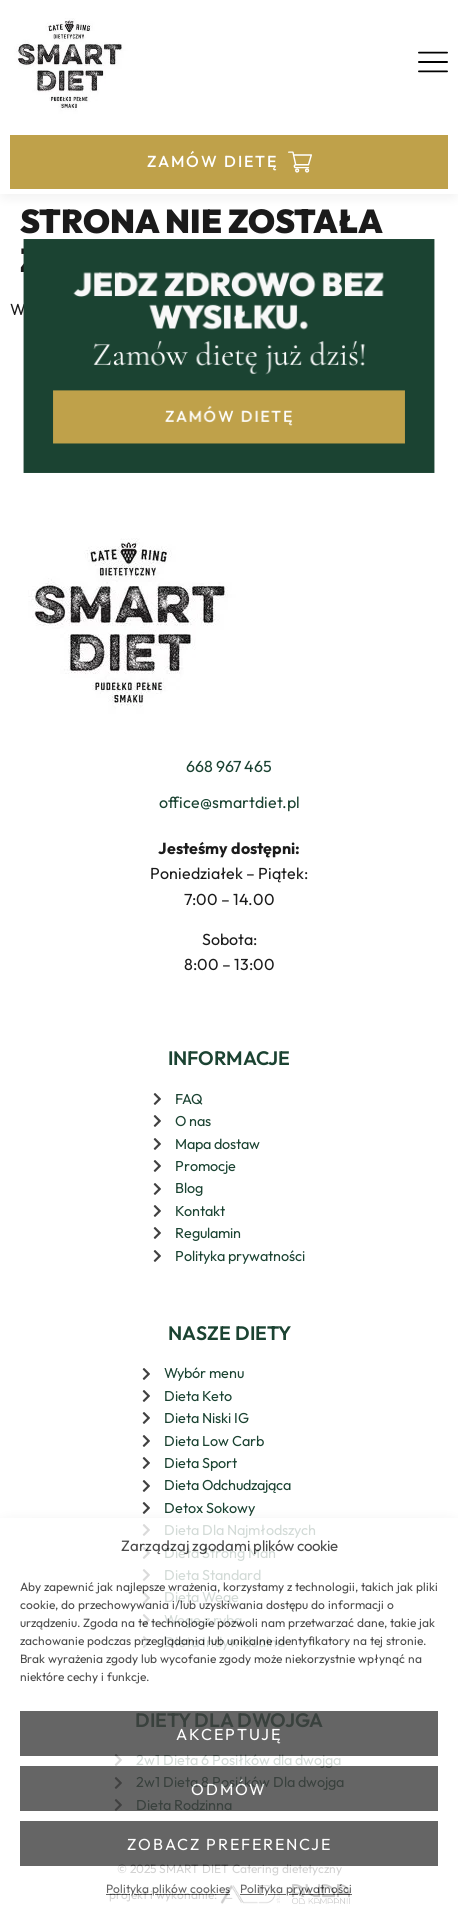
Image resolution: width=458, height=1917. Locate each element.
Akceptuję (229, 1734)
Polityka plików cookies (168, 1888)
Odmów (229, 1789)
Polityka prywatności (296, 1888)
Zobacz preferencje (229, 1844)
